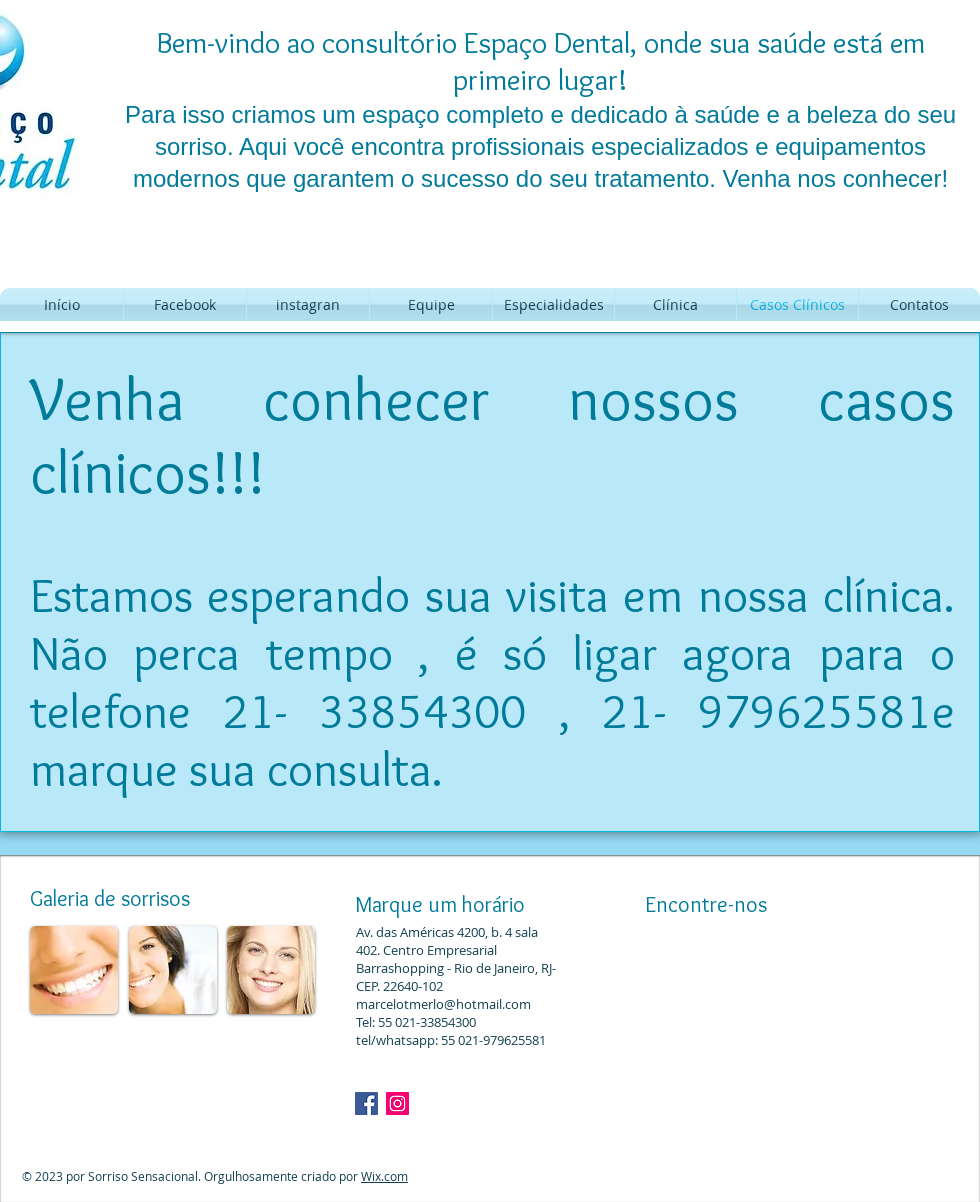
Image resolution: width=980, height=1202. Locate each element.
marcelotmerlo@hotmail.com (443, 1004)
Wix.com (384, 1176)
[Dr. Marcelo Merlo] (397, 1103)
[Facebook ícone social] (366, 1103)
